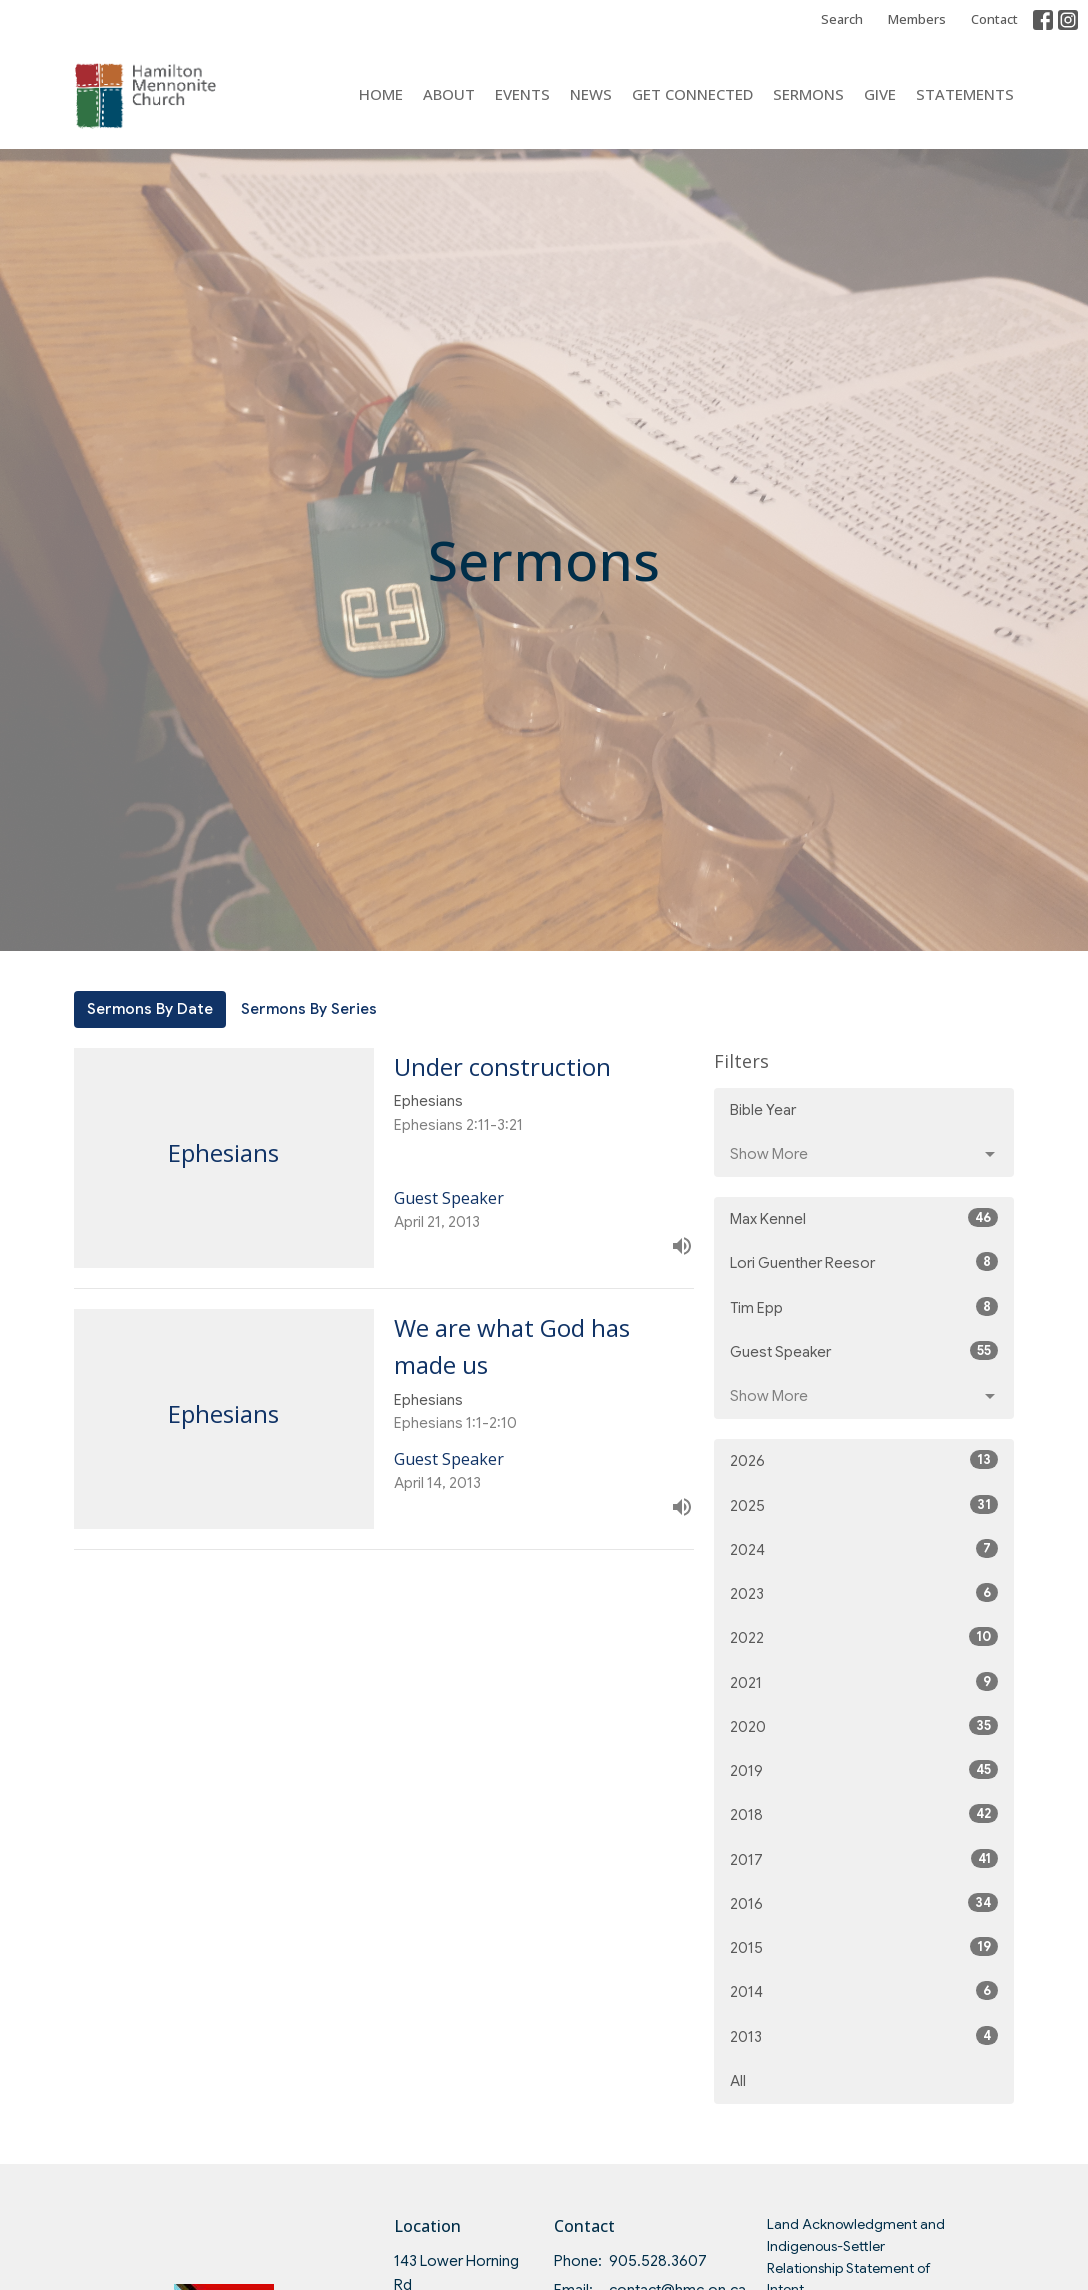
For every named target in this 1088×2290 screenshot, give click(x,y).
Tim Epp (864, 1307)
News (591, 94)
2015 (864, 1947)
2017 (864, 1859)
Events (522, 94)
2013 (864, 2036)
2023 (864, 1593)
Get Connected (692, 94)
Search (842, 19)
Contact (994, 19)
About (449, 94)
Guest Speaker (864, 1351)
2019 (864, 1770)
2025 (864, 1505)
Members (917, 19)
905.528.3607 (658, 2261)
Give (880, 94)
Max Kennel (864, 1218)
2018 (864, 1814)
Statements (965, 94)
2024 (864, 1549)
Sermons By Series (309, 1009)
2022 (864, 1637)
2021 (864, 1682)
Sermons (808, 94)
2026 (864, 1460)
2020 (864, 1726)
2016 (864, 1903)
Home (381, 94)
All (738, 2081)
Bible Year (763, 1110)
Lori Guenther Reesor (864, 1262)
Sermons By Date (150, 1009)
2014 (864, 1991)
